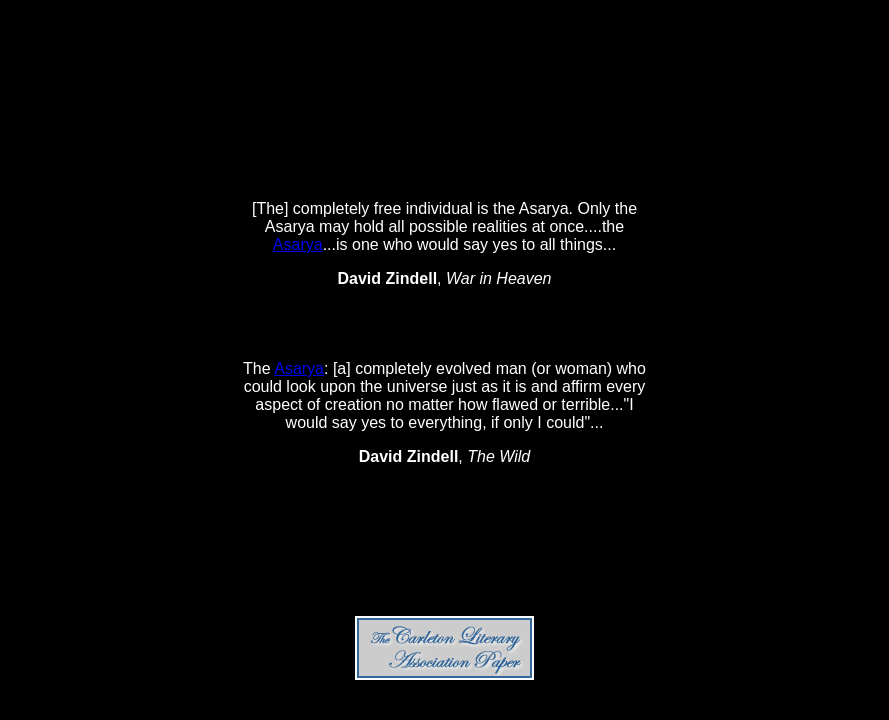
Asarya (298, 244)
